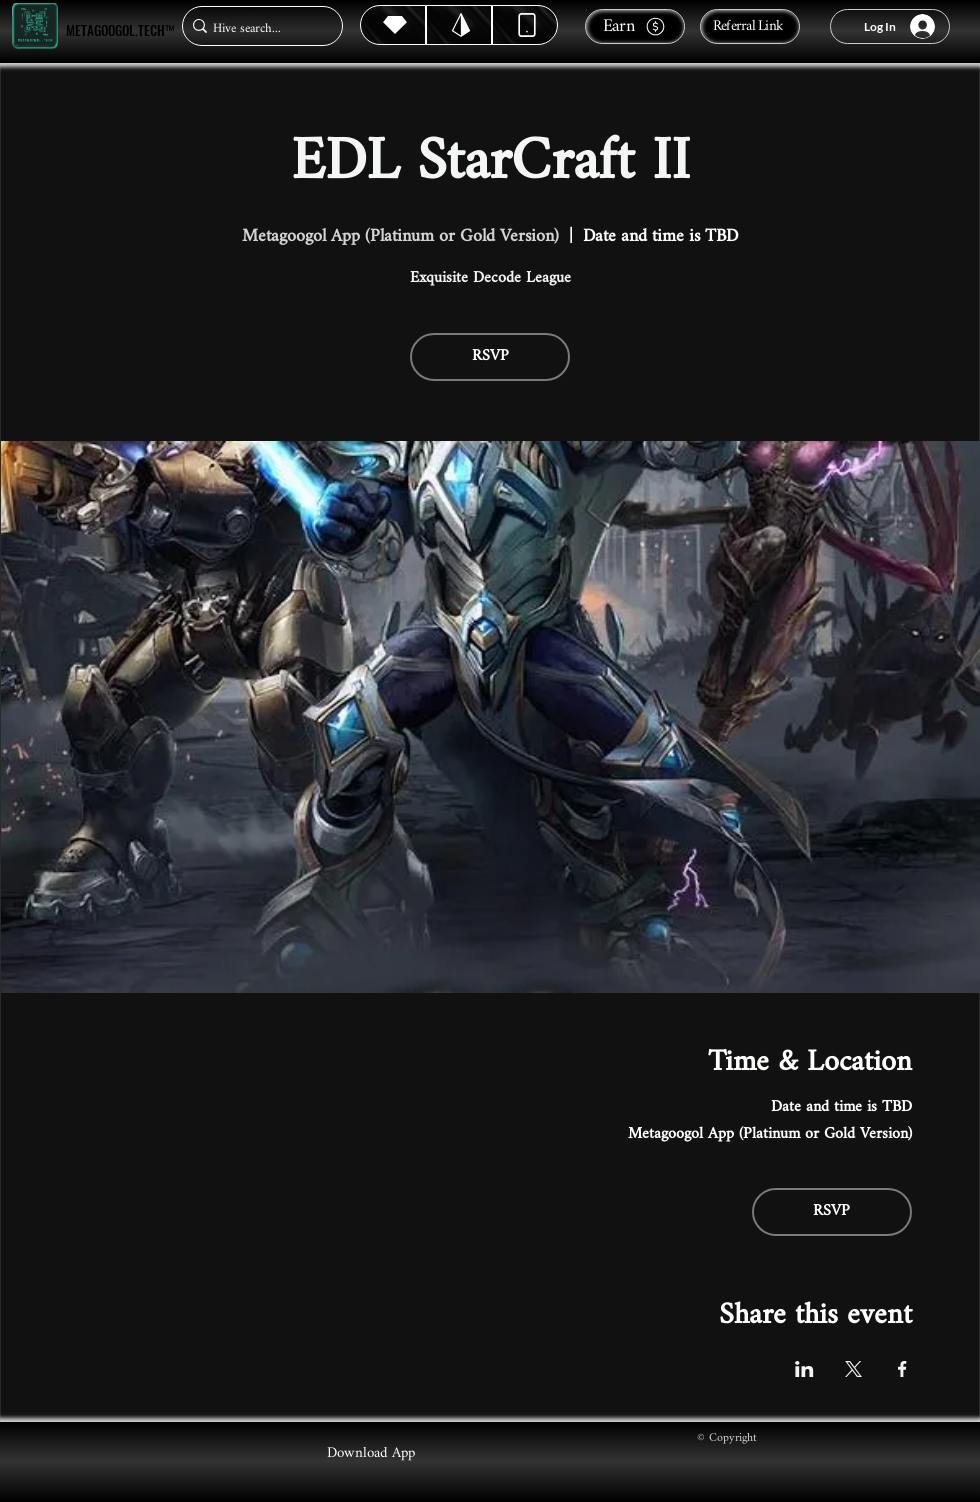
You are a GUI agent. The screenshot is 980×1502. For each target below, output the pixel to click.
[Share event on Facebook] (902, 1369)
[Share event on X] (853, 1369)
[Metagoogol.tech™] (35, 26)
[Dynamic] (525, 25)
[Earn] (635, 26)
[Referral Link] (750, 26)
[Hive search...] (256, 28)
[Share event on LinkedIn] (804, 1369)
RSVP (490, 356)
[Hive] (393, 25)
